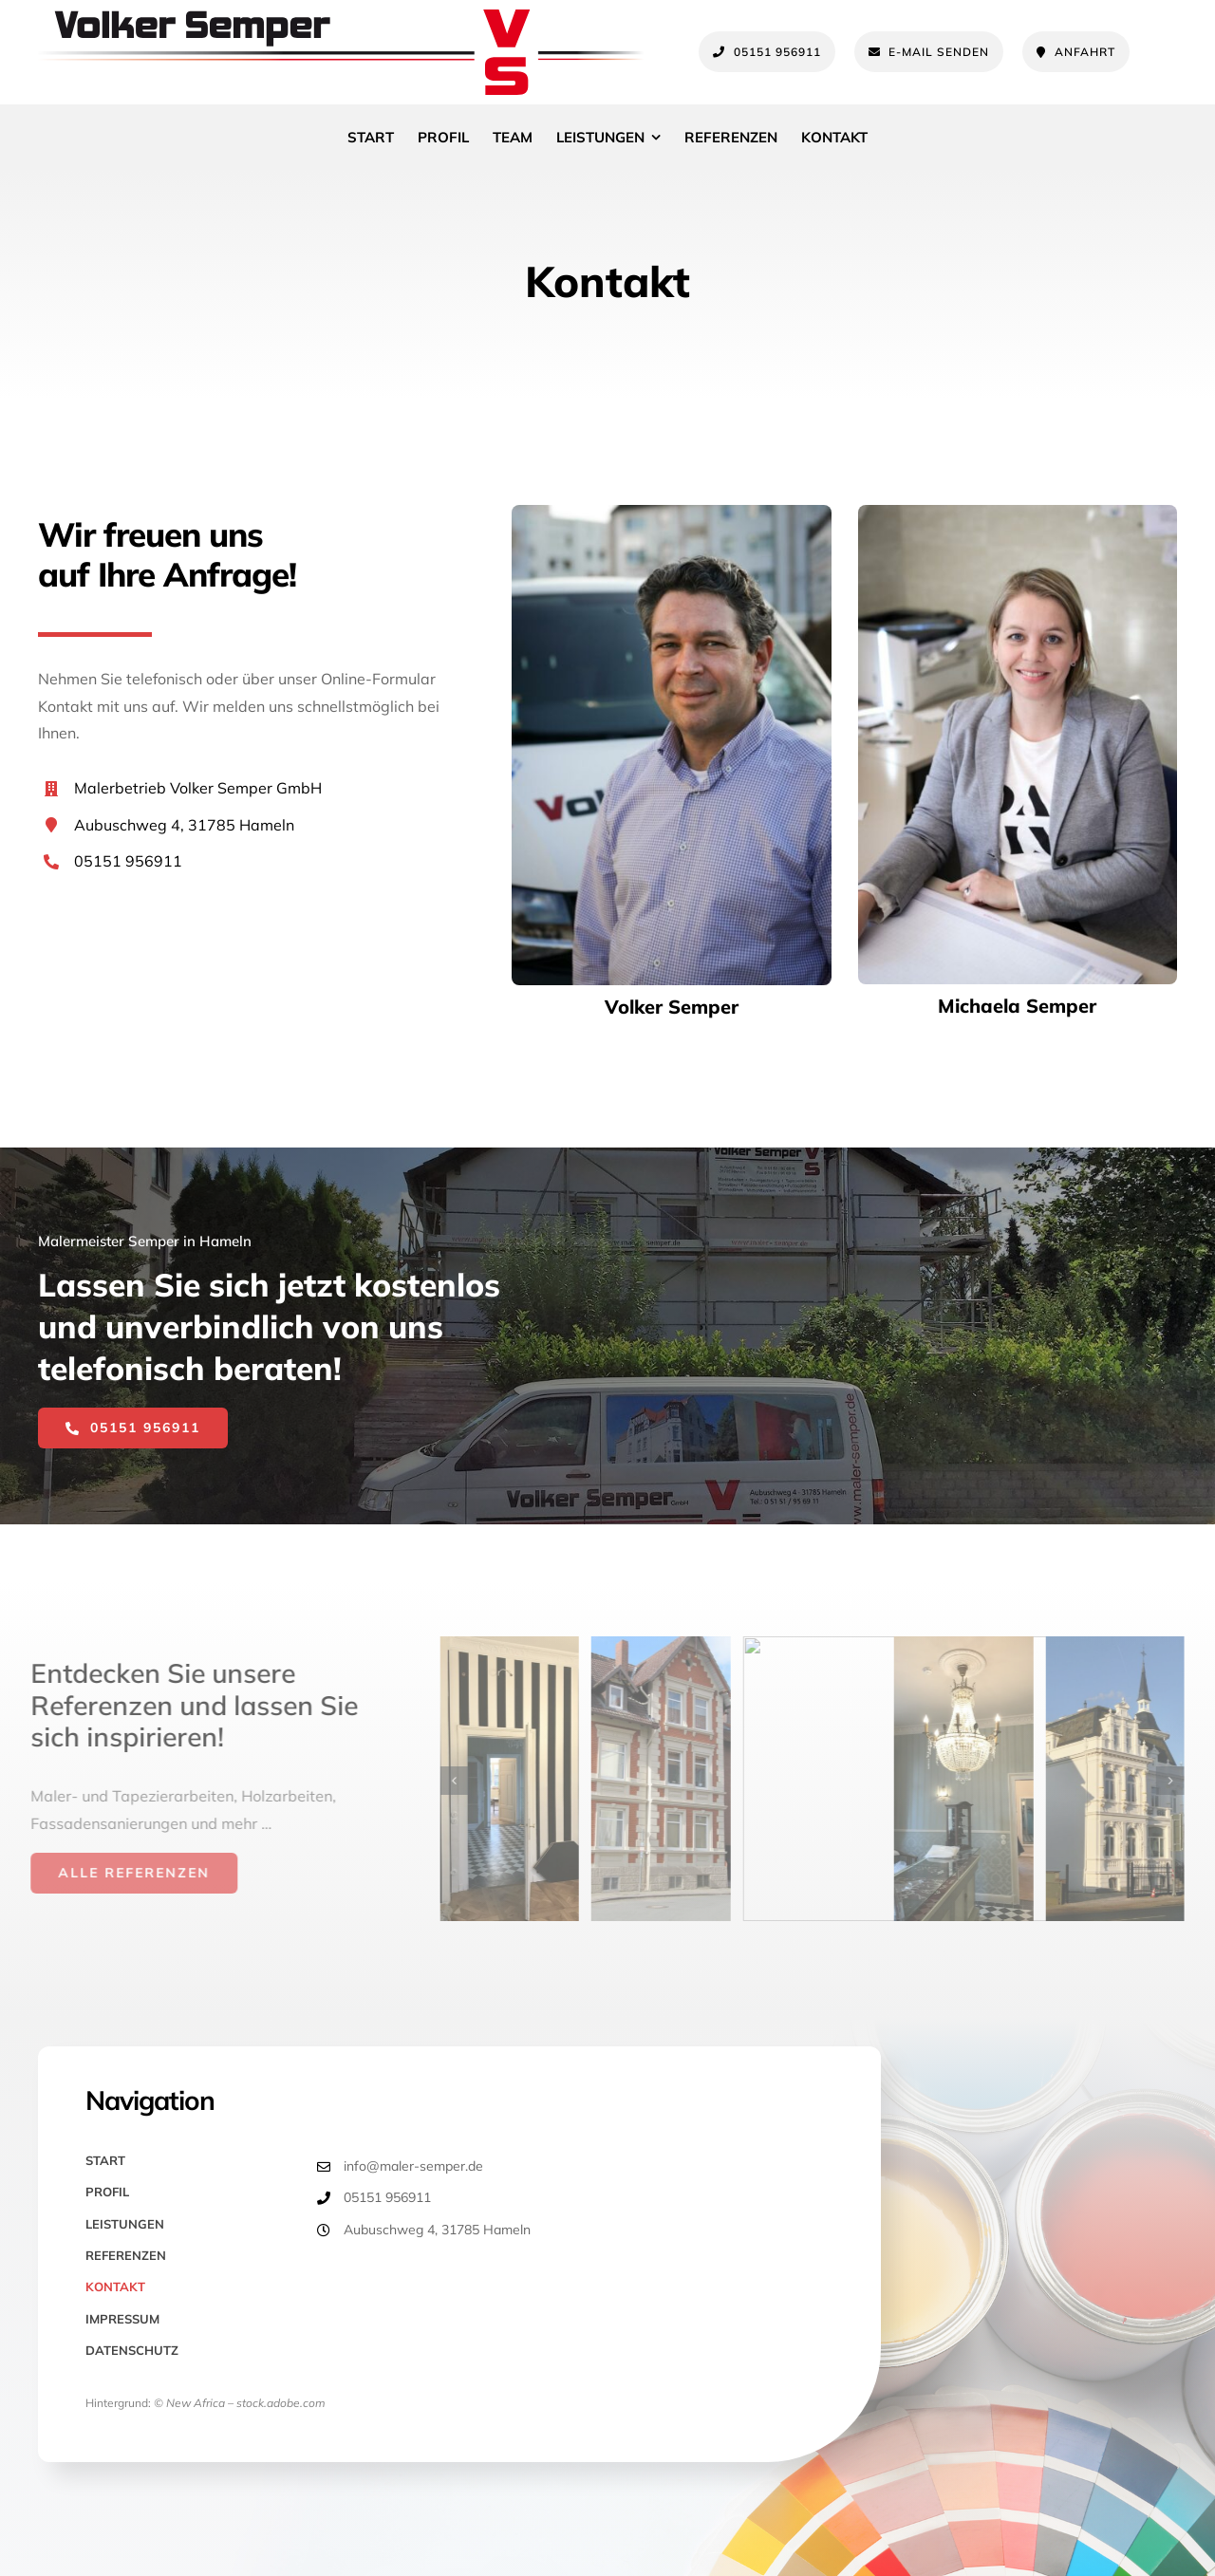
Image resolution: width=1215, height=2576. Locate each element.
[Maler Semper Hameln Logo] (341, 17)
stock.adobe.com (281, 2403)
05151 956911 (128, 860)
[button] (464, 1780)
